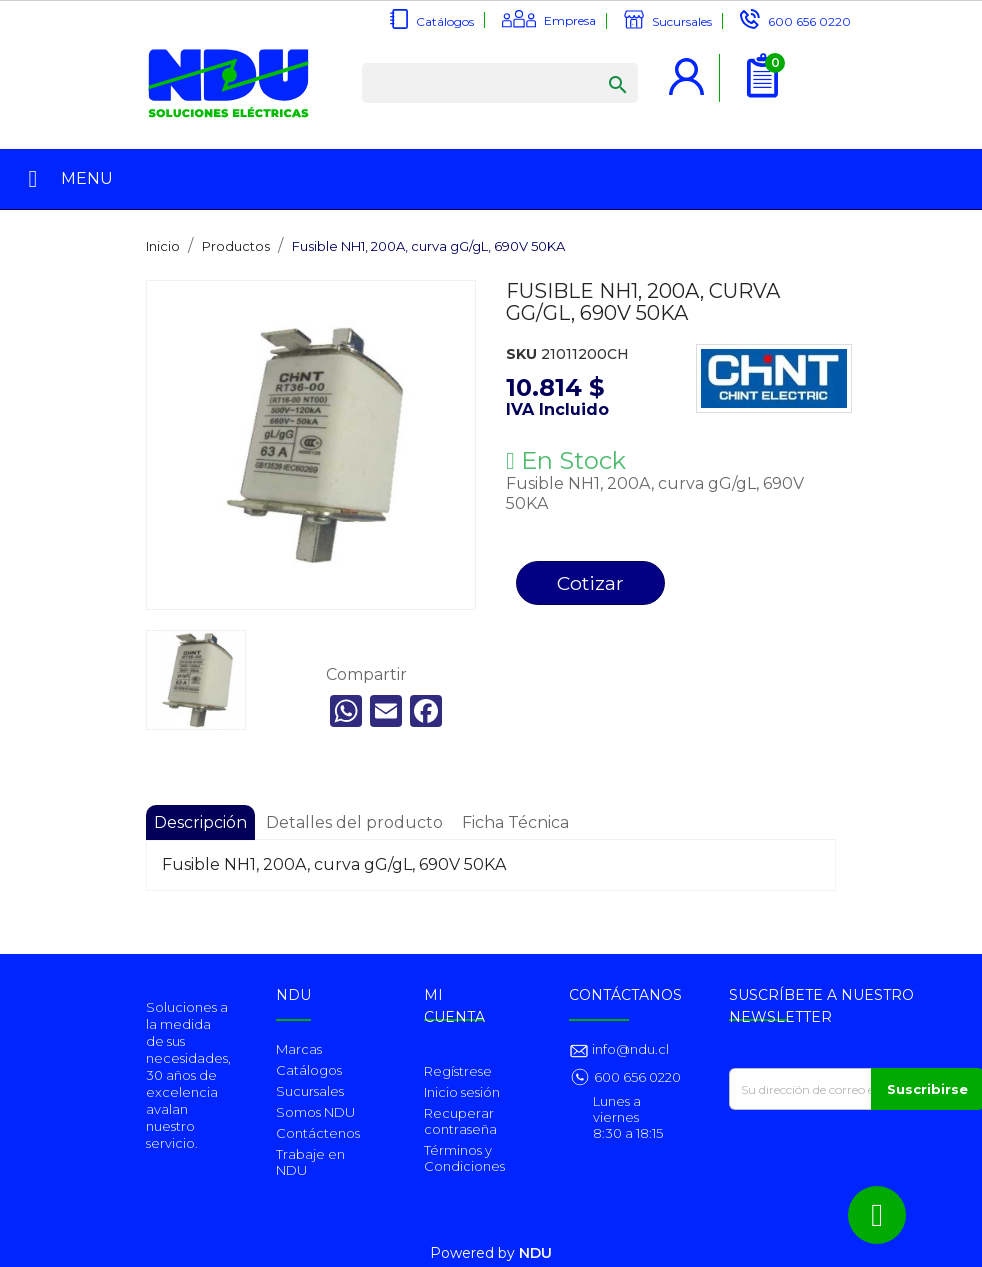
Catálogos (445, 21)
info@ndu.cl (629, 1049)
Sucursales (682, 21)
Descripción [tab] (200, 822)
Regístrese (458, 1071)
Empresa (570, 20)
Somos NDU (315, 1112)
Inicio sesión (462, 1092)
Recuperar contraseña (460, 1121)
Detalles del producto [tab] (354, 822)
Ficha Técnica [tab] (515, 822)
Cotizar (590, 583)
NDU (535, 1253)
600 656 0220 (809, 21)
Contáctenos (318, 1133)
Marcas (299, 1049)
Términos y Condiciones (464, 1158)
